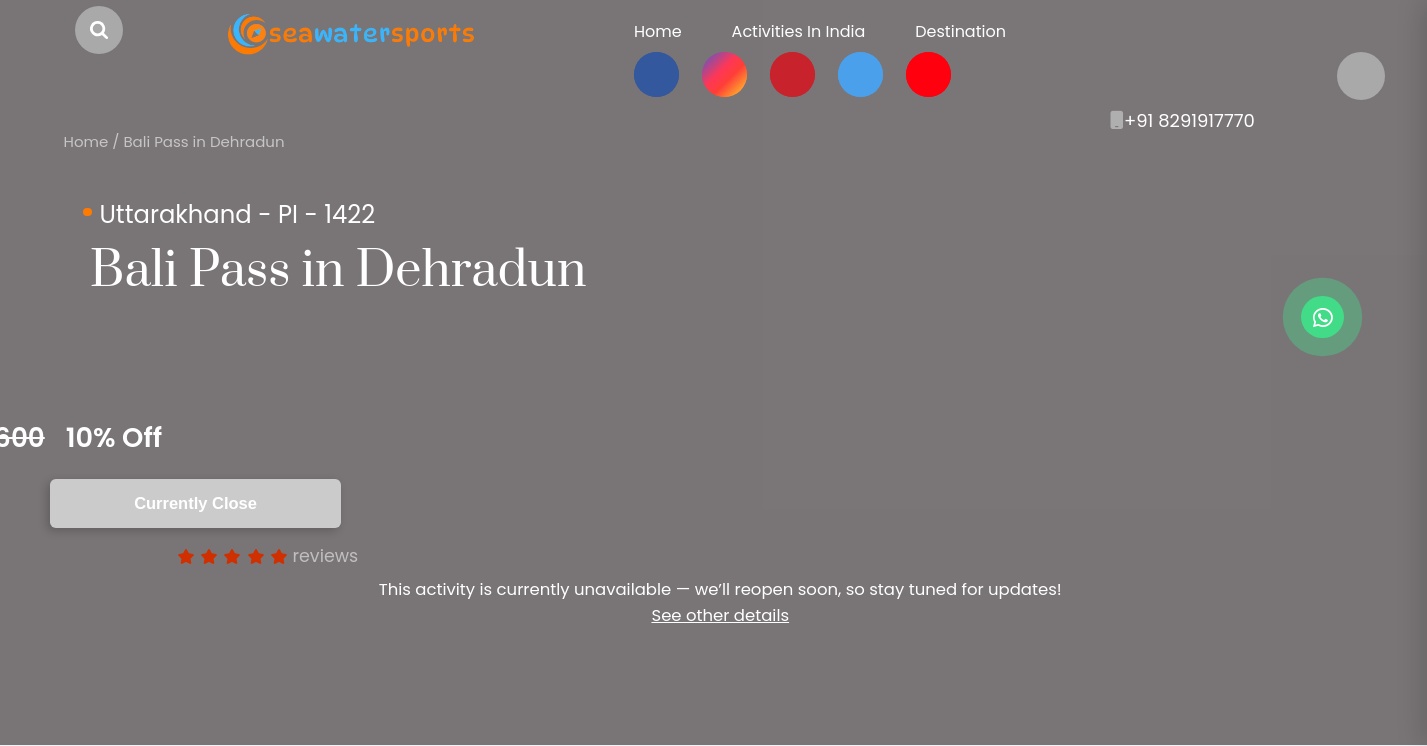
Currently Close (195, 503)
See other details (720, 615)
